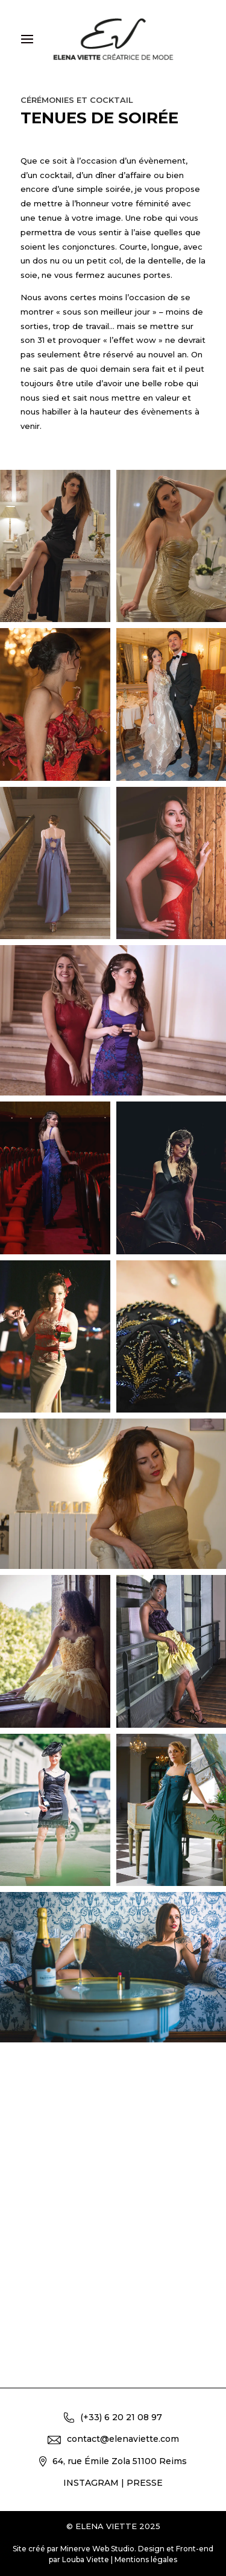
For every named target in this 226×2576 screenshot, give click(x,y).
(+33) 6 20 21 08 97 (113, 2417)
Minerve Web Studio (97, 2548)
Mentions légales (146, 2559)
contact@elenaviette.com (113, 2438)
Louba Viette (85, 2559)
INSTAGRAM (91, 2482)
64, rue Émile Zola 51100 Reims (113, 2461)
